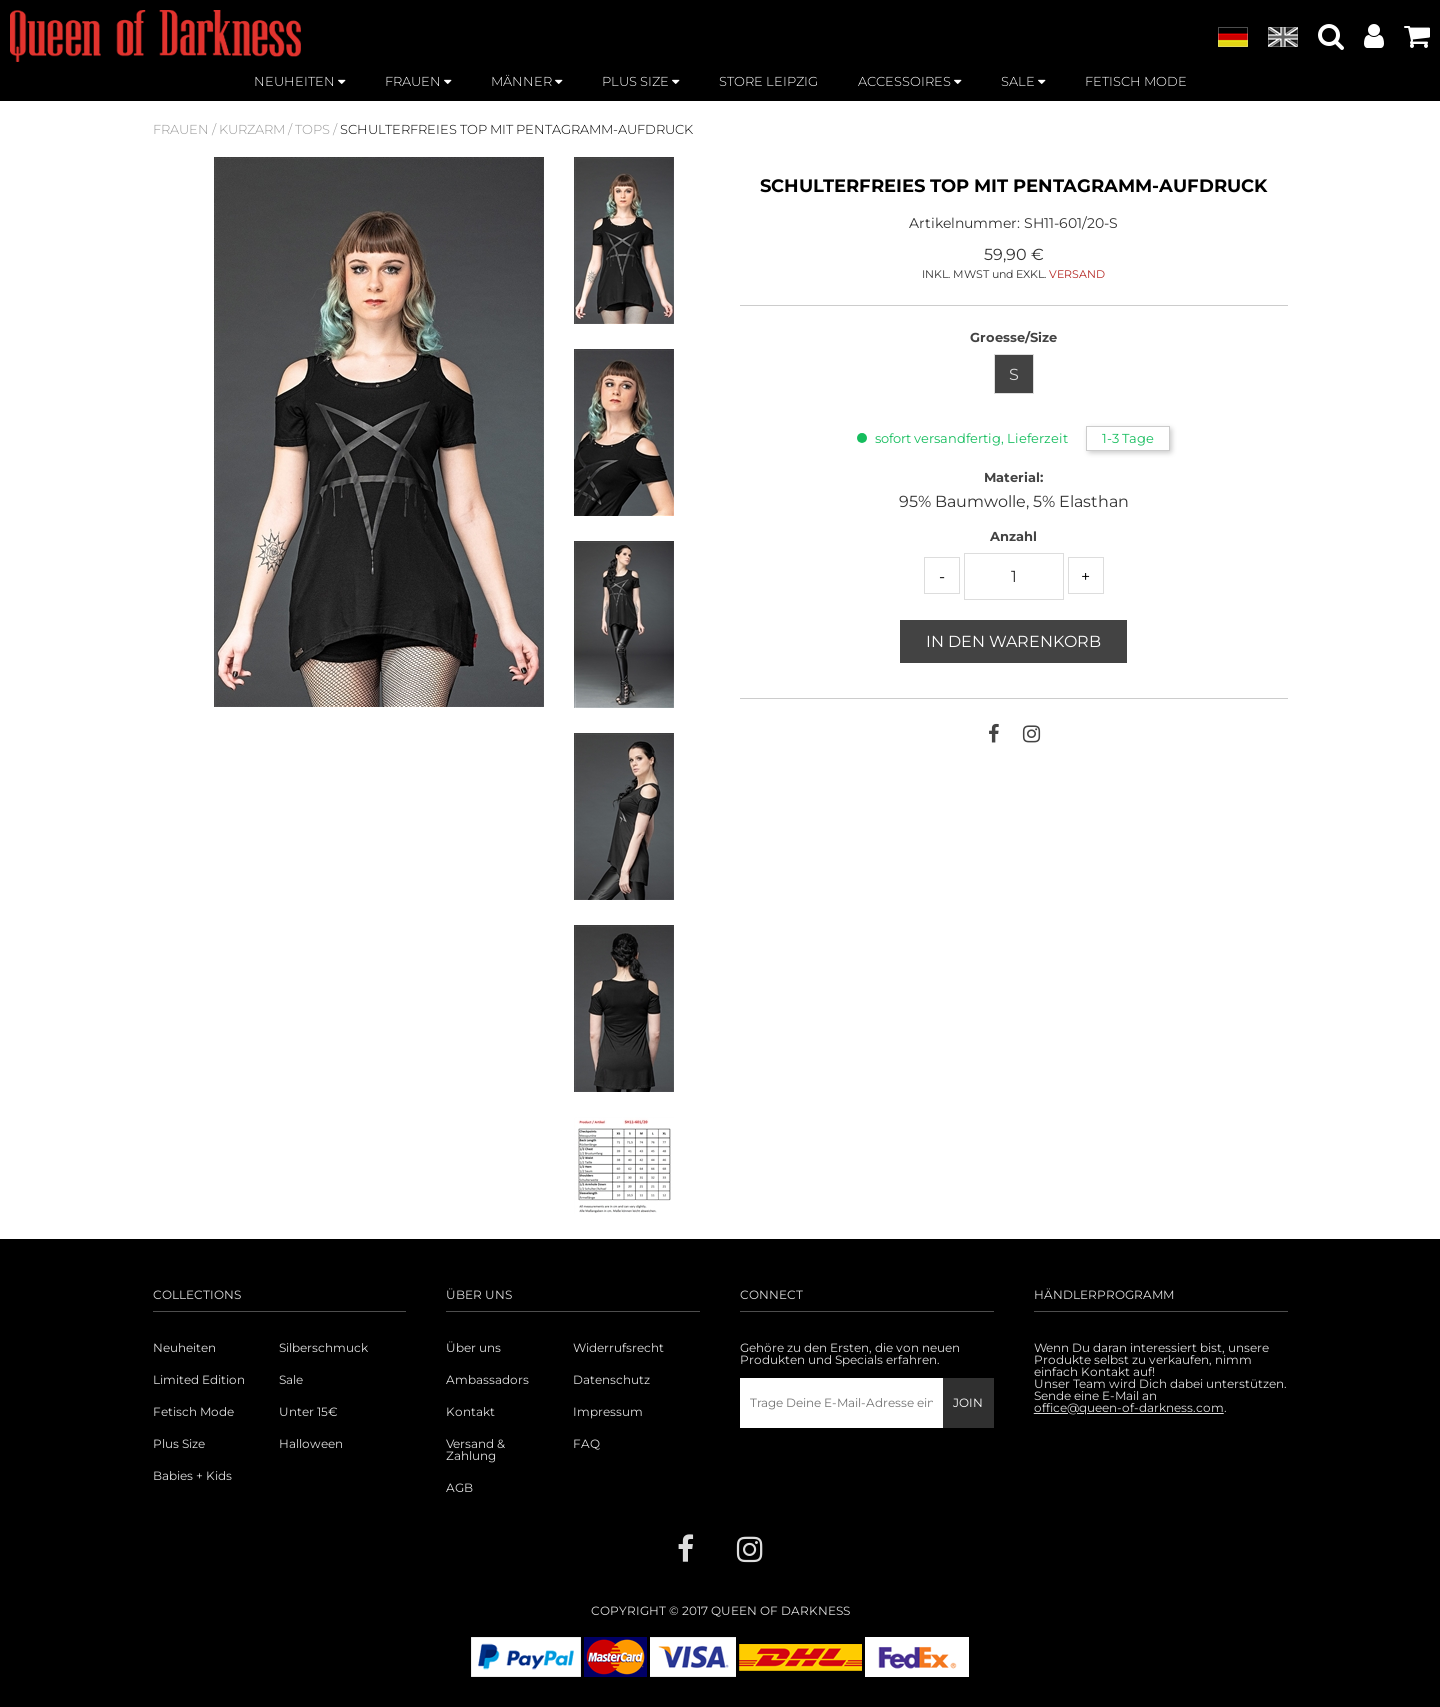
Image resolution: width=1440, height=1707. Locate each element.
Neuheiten (184, 1348)
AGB (459, 1488)
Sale (291, 1380)
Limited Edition (199, 1380)
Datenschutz (611, 1380)
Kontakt (470, 1412)
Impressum (608, 1412)
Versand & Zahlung (475, 1450)
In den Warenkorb (1013, 641)
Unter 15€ (308, 1412)
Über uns (473, 1348)
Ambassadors (487, 1380)
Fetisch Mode (193, 1412)
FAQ (586, 1444)
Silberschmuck (323, 1348)
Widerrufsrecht (618, 1348)
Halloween (311, 1444)
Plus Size (179, 1444)
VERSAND (1077, 274)
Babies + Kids (192, 1476)
